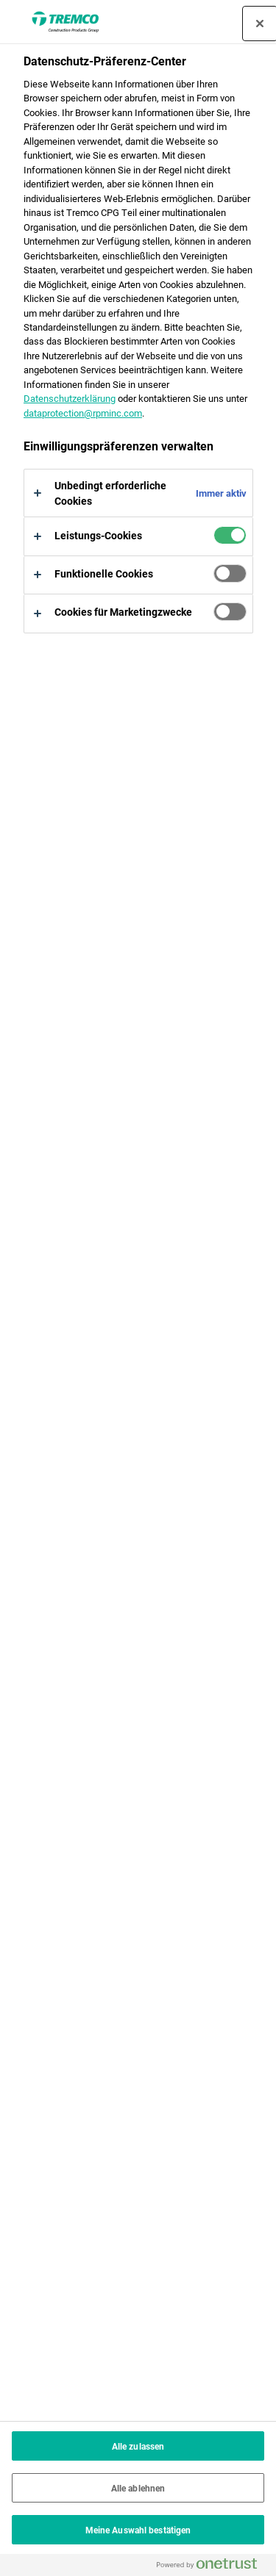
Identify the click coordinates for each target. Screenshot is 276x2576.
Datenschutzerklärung (70, 398)
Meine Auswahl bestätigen (138, 2530)
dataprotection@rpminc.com (83, 413)
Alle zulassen (138, 2446)
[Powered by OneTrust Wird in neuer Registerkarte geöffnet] (213, 2567)
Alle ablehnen (138, 2488)
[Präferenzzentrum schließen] (260, 23)
